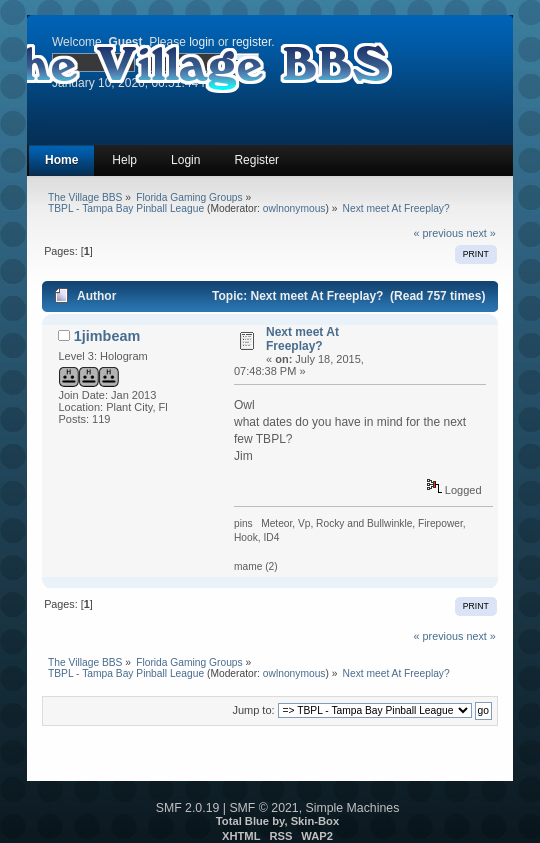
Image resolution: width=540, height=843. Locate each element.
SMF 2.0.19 (188, 808)
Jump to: (253, 710)
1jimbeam (107, 336)
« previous (439, 233)
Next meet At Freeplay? (302, 339)
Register (256, 160)
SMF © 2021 (263, 808)
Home (61, 160)
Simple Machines (353, 808)
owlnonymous (294, 208)
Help (124, 160)
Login (185, 160)
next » (480, 233)
